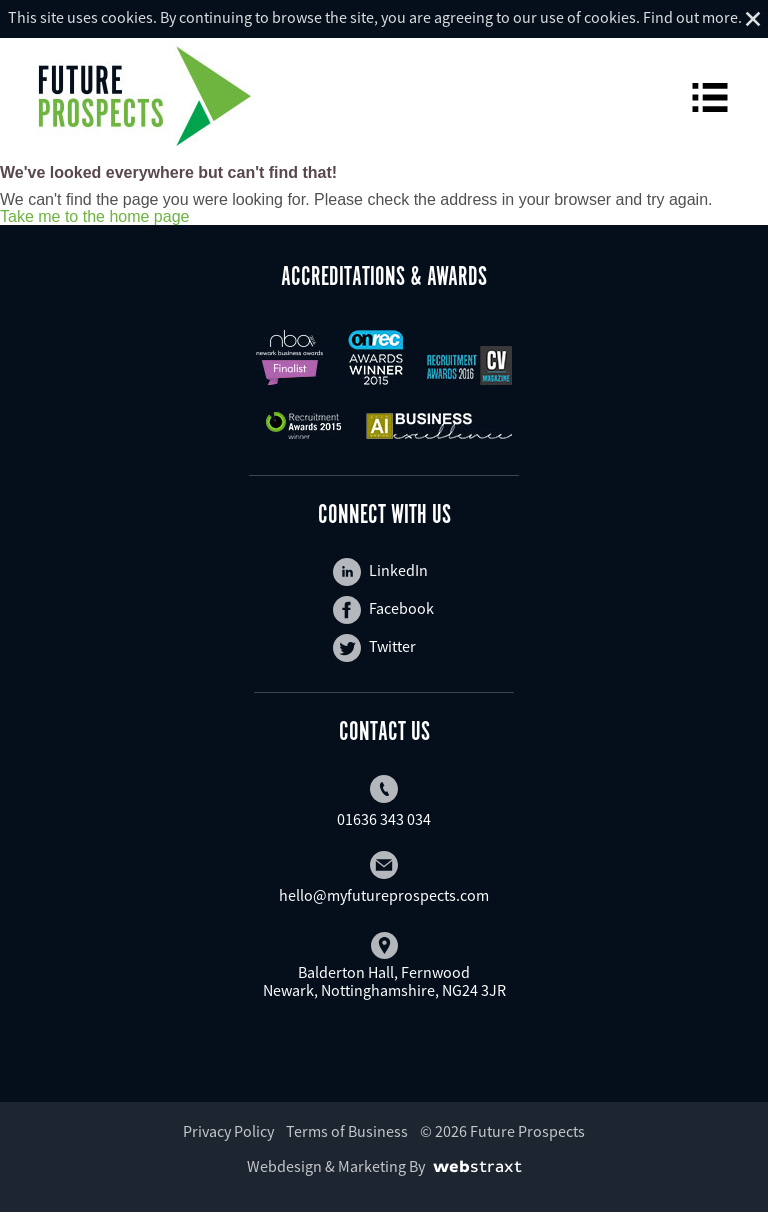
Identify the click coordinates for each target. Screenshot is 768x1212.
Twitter (374, 648)
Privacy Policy (228, 1131)
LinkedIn (380, 572)
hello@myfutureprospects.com (384, 878)
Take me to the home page (94, 217)
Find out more (690, 17)
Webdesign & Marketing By (336, 1166)
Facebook (383, 610)
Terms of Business (347, 1131)
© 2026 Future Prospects (502, 1131)
